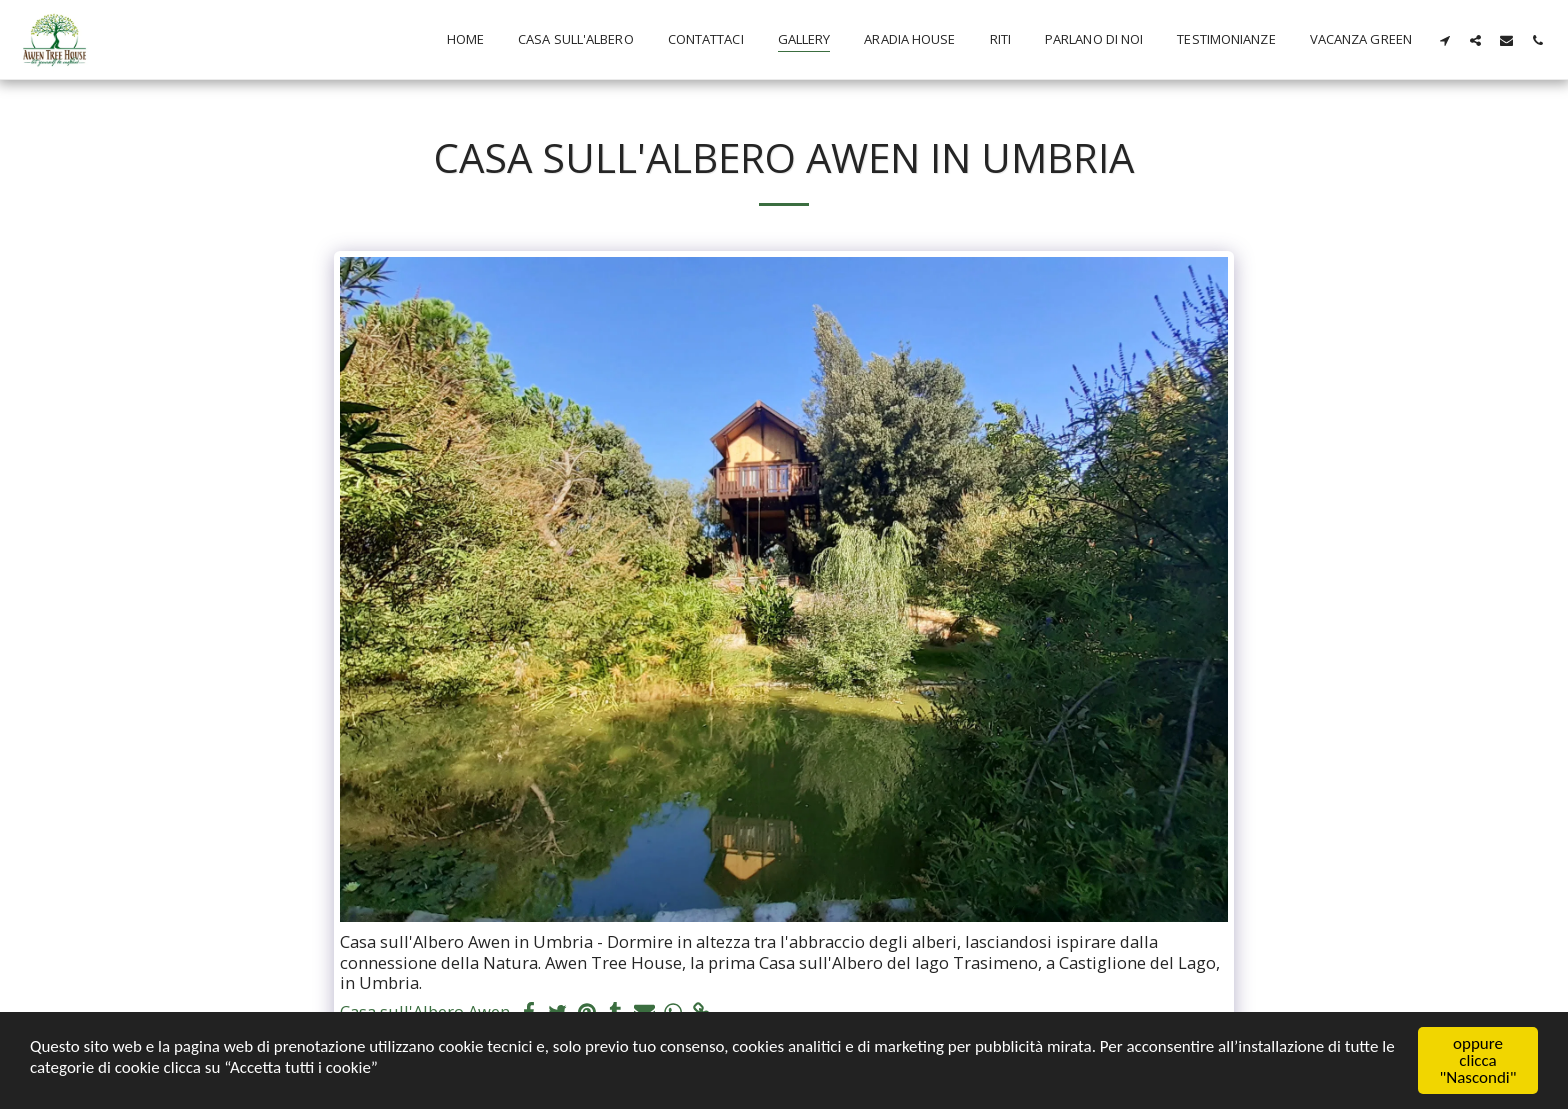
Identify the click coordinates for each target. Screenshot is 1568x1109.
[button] (1444, 40)
